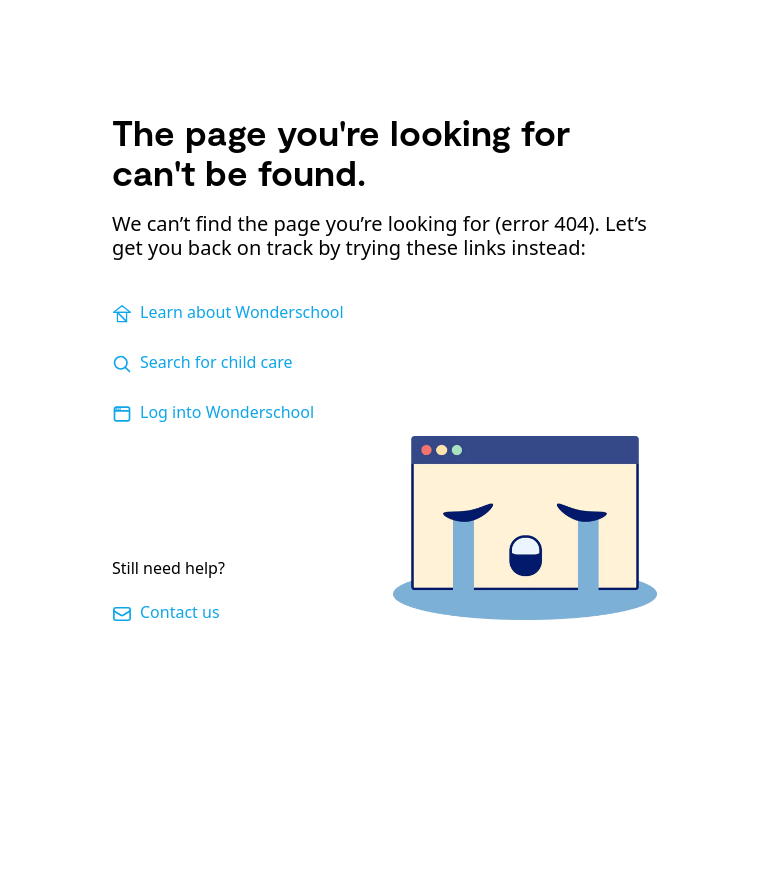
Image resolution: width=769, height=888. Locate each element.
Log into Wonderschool (213, 412)
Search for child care (202, 362)
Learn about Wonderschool (228, 312)
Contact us (166, 612)
